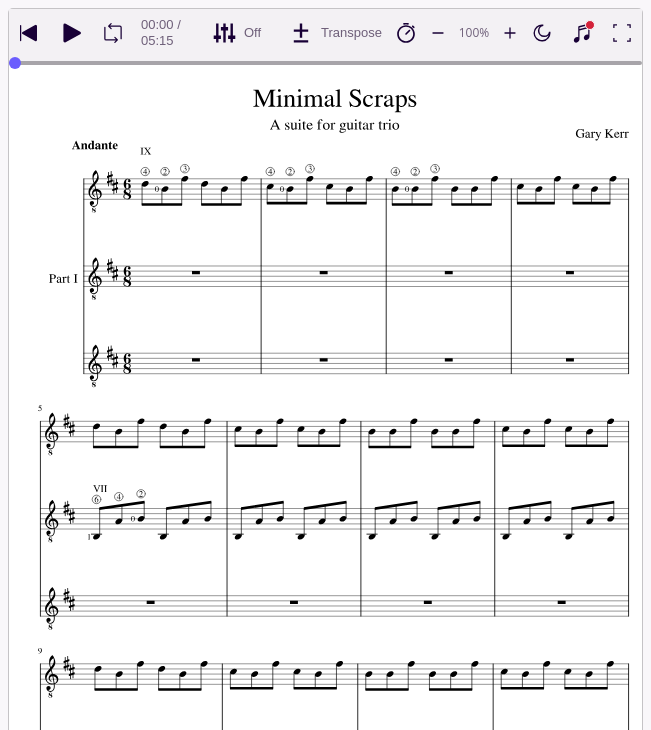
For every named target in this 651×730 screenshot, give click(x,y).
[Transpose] (335, 33)
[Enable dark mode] (542, 33)
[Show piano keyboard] (582, 33)
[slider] (15, 63)
